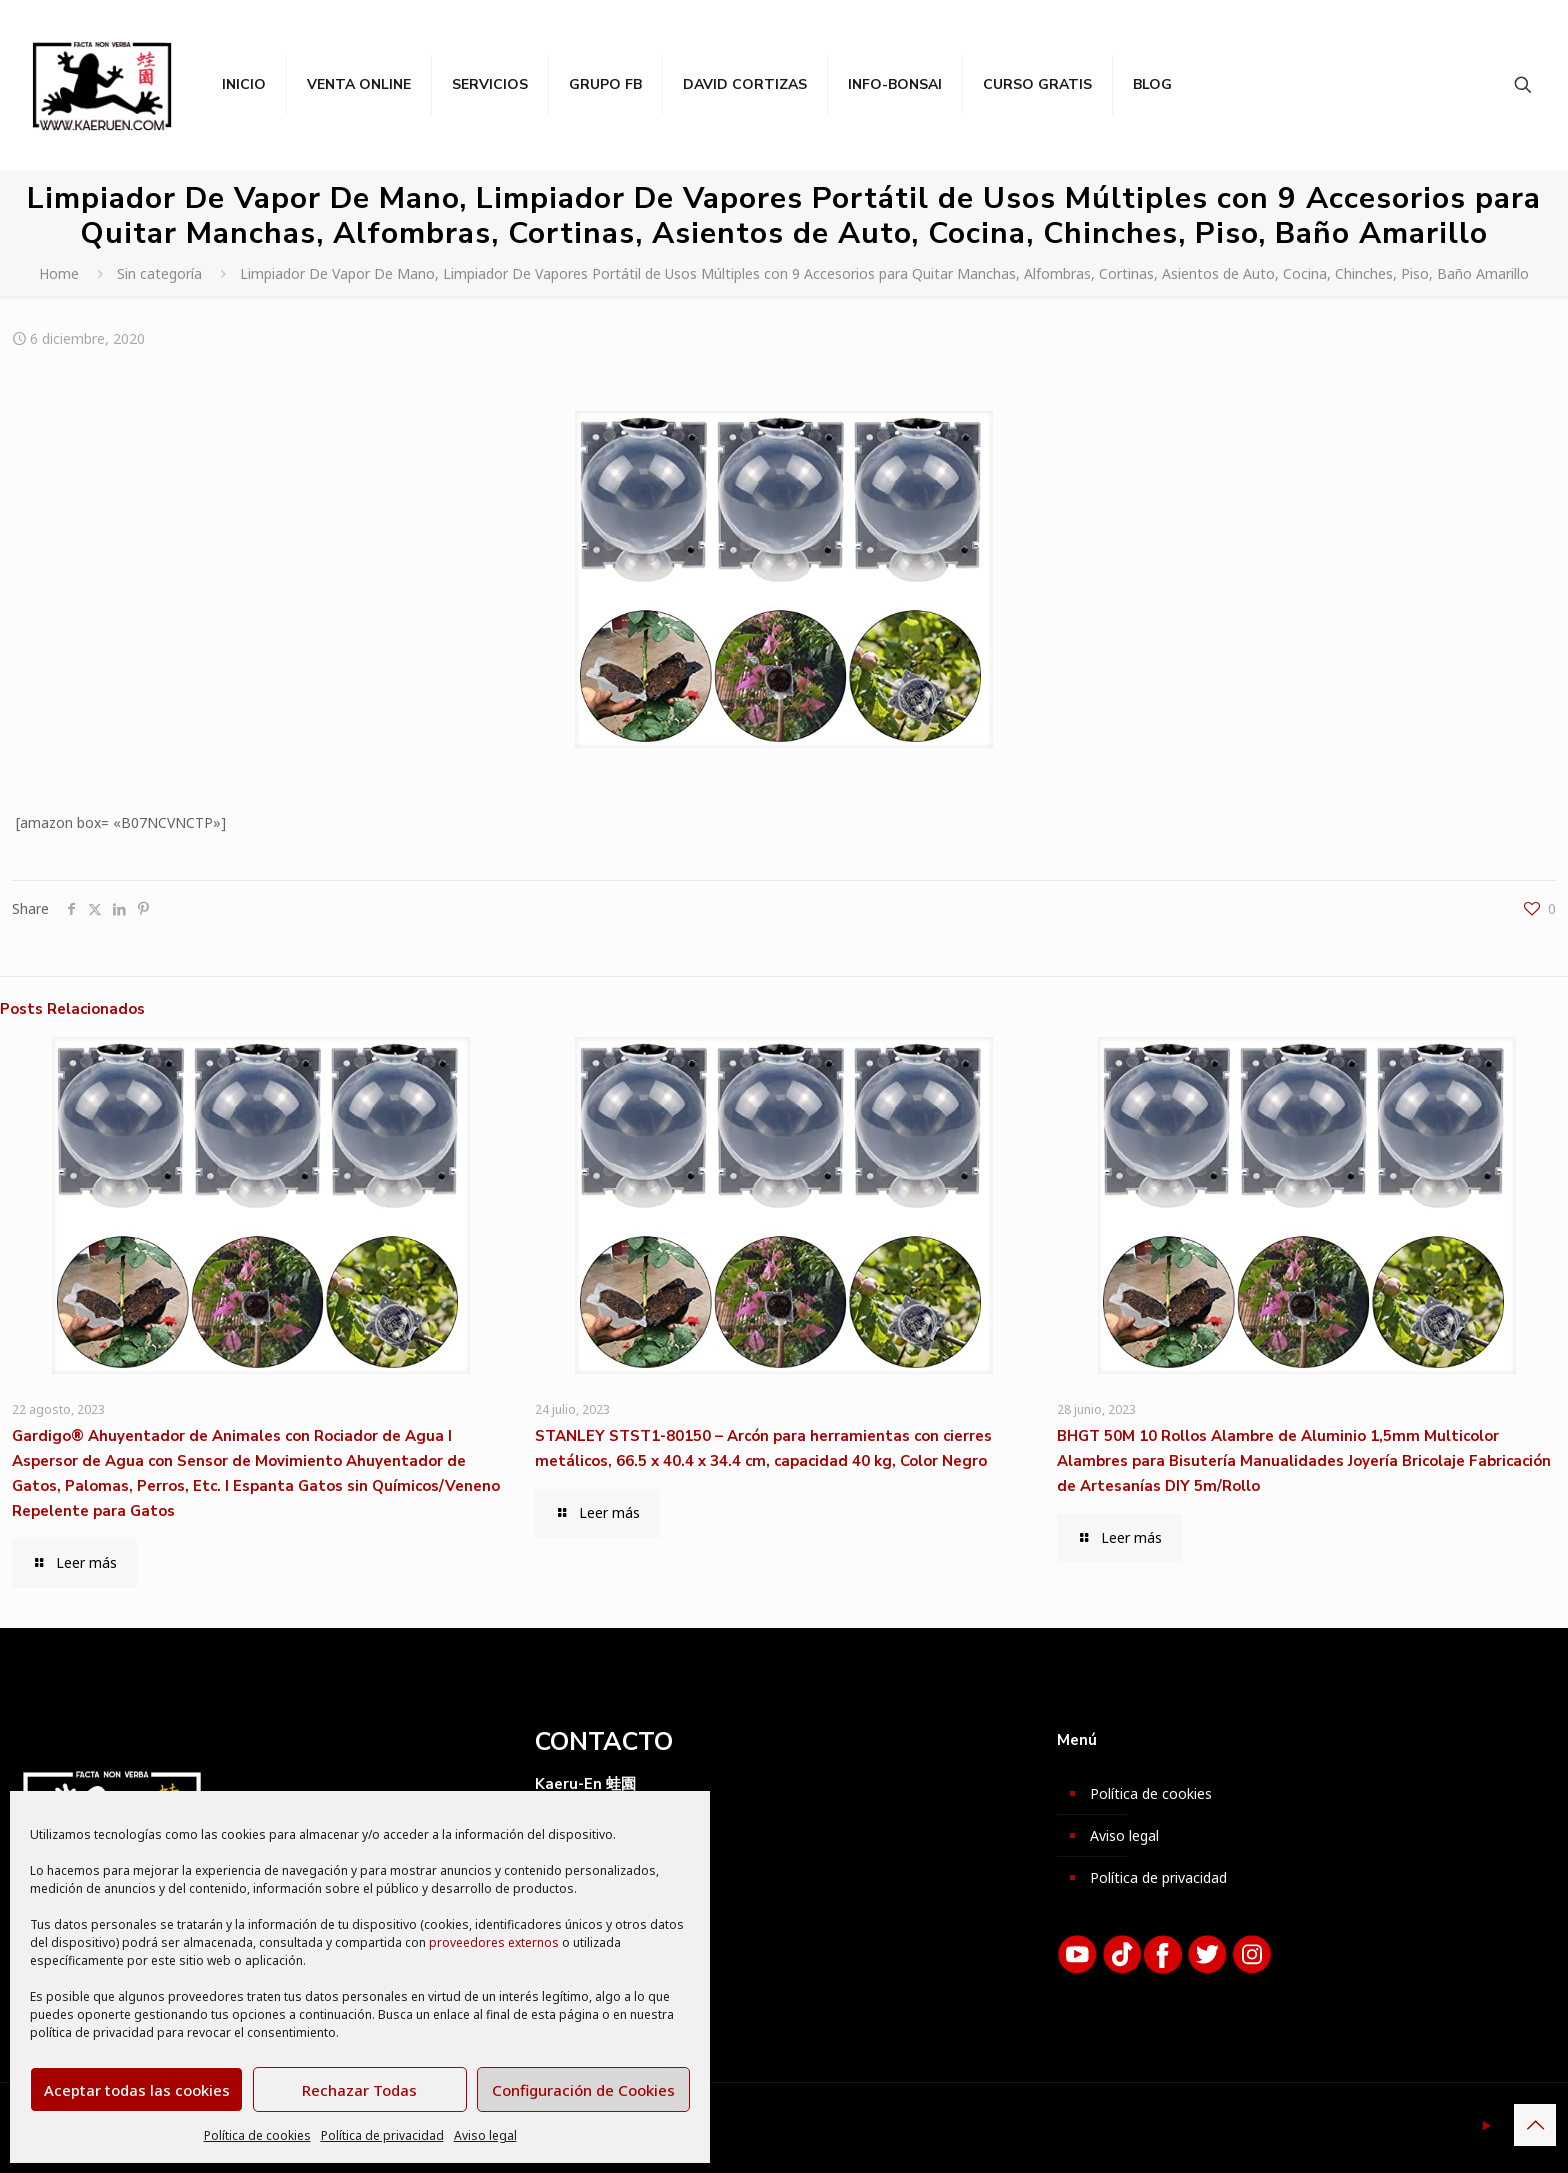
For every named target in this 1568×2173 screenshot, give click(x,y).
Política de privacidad (382, 2135)
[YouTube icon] (1486, 2125)
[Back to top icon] (1535, 2125)
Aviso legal (485, 2135)
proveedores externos (494, 1942)
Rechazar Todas (359, 2090)
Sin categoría (159, 273)
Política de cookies (257, 2135)
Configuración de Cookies (583, 2090)
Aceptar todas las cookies (137, 2090)
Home (59, 273)
